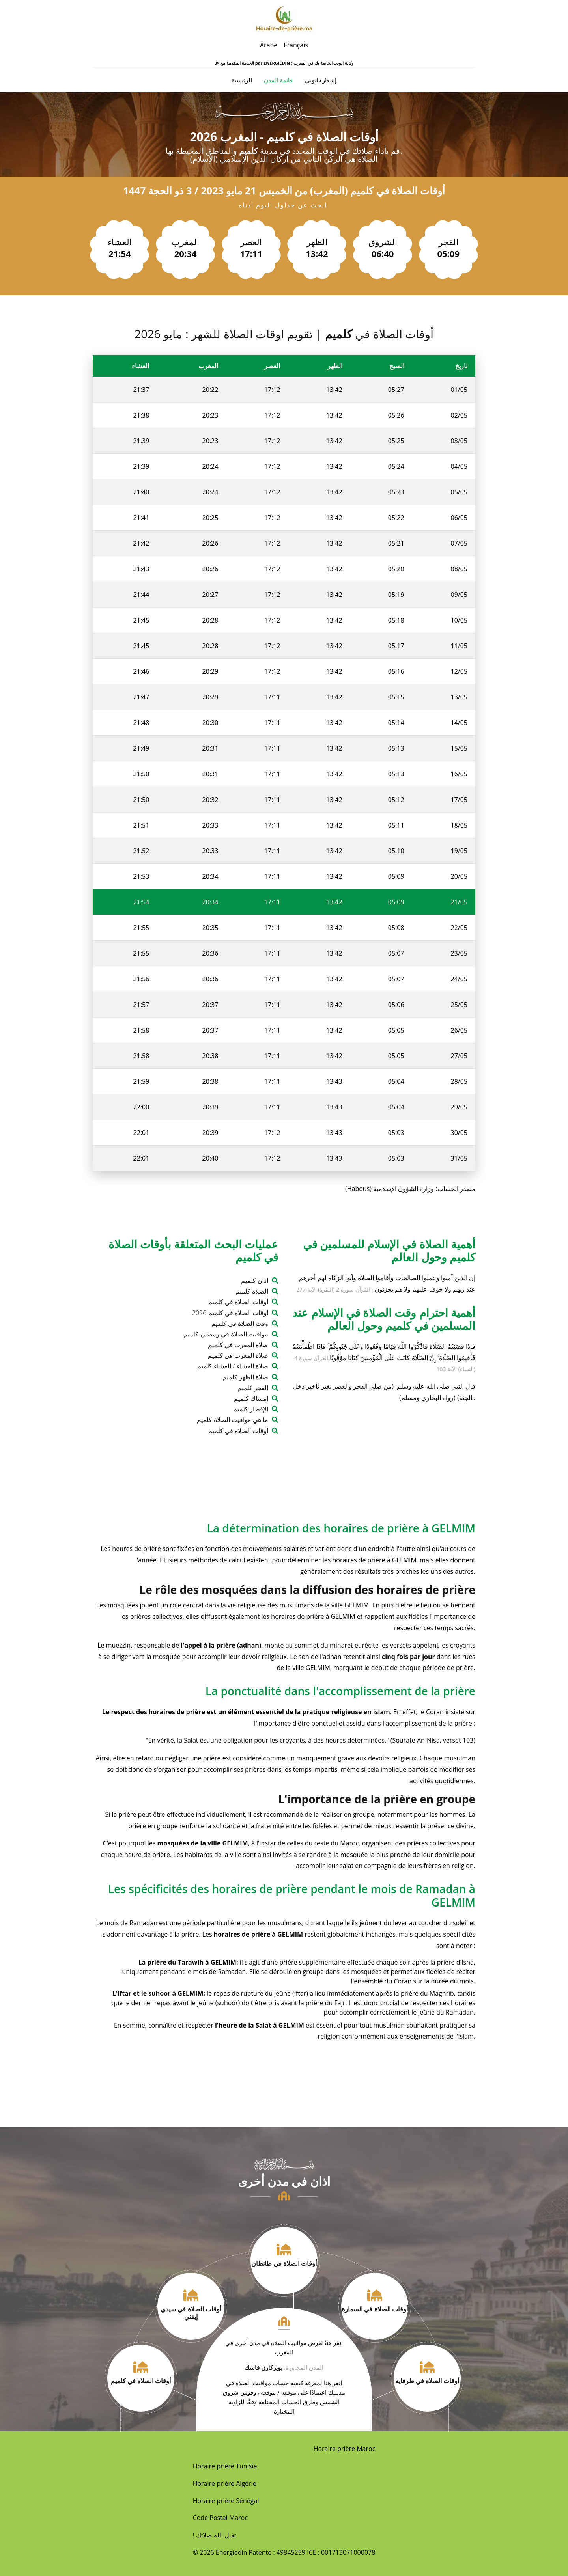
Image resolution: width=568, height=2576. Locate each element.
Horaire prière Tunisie (225, 2466)
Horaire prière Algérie (224, 2483)
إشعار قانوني (321, 80)
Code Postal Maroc (220, 2517)
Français (296, 45)
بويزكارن (271, 2367)
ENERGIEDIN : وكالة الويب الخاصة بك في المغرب (308, 63)
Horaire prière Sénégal (226, 2500)
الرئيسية (242, 79)
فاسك (252, 2367)
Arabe (268, 45)
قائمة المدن (278, 80)
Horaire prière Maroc (345, 2448)
